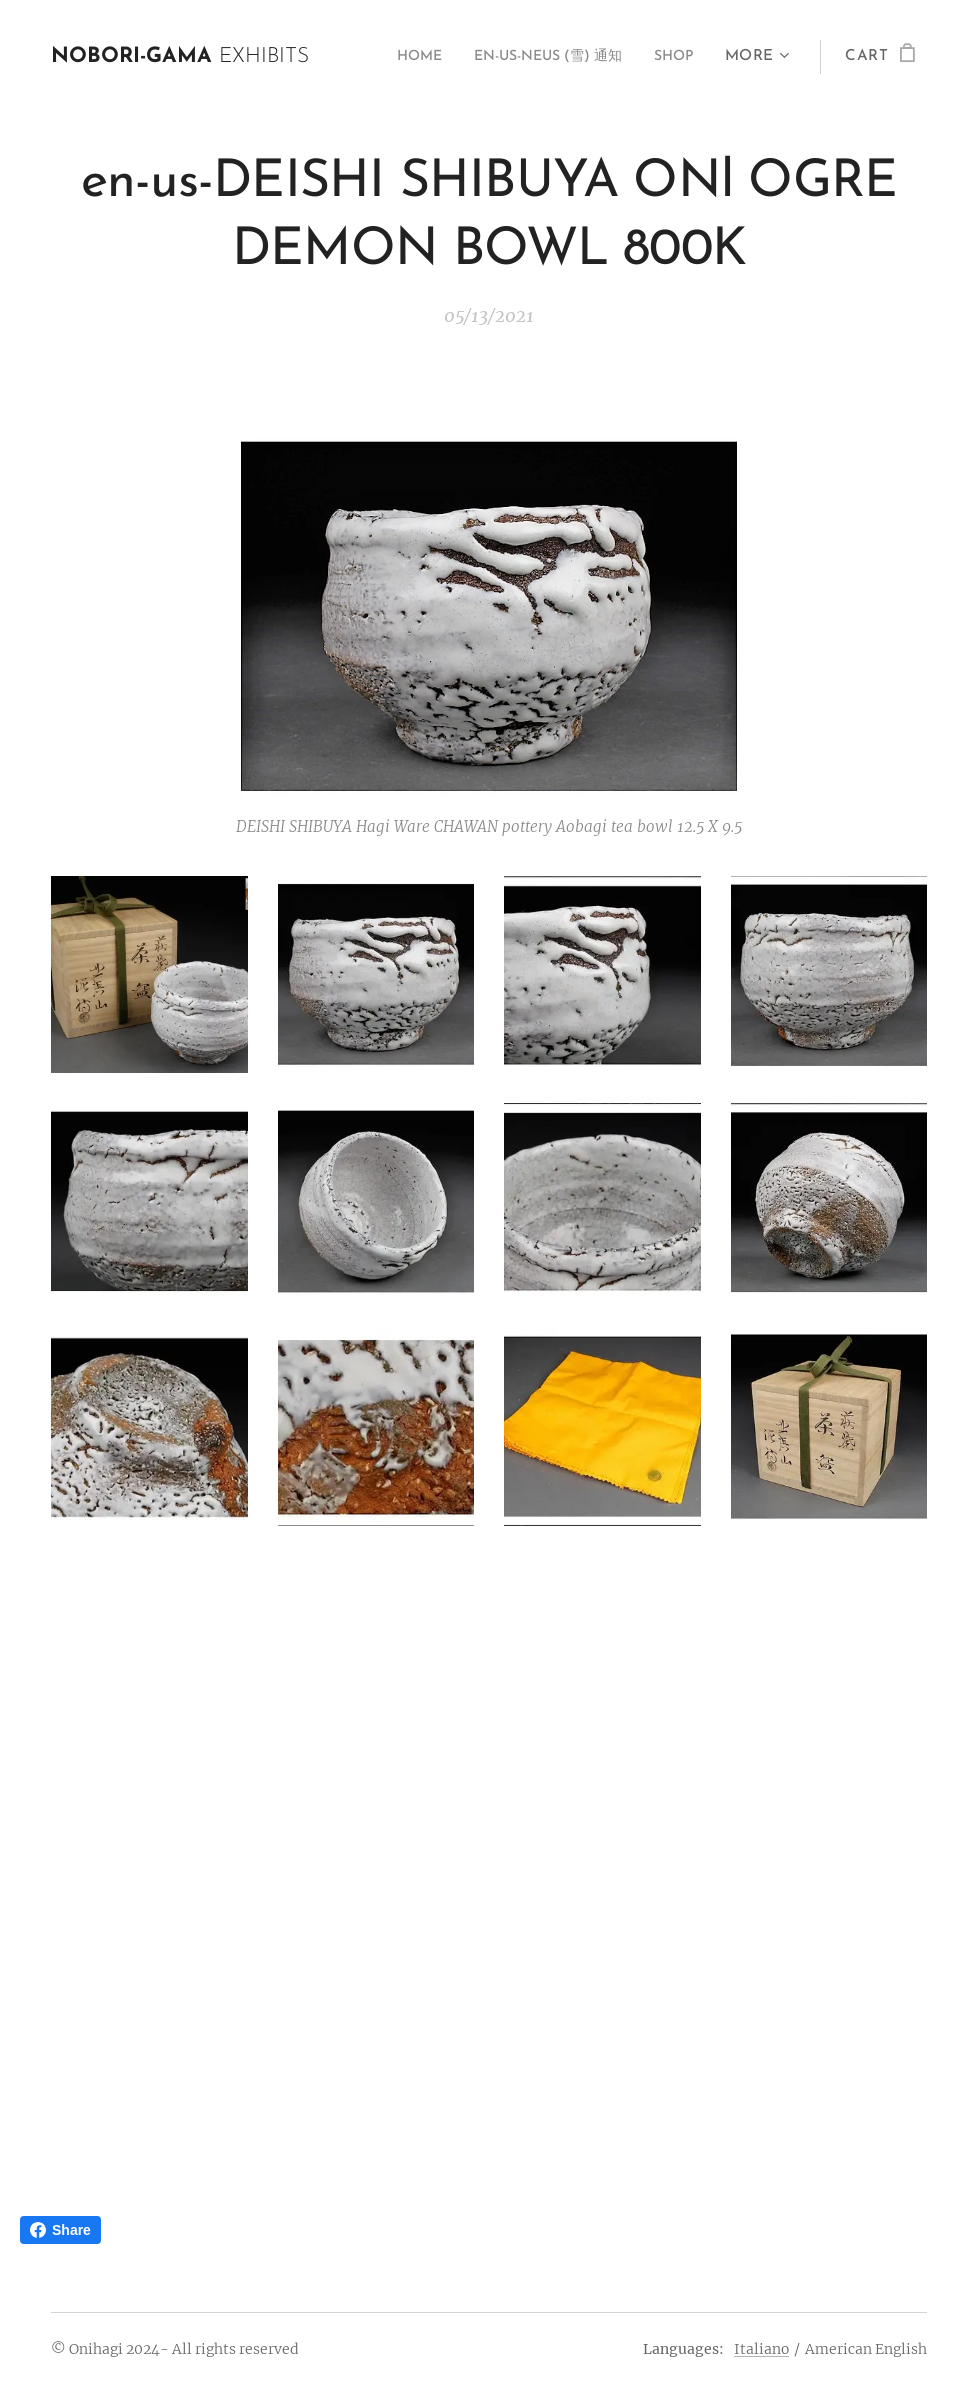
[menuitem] (389, 57)
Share (60, 2230)
